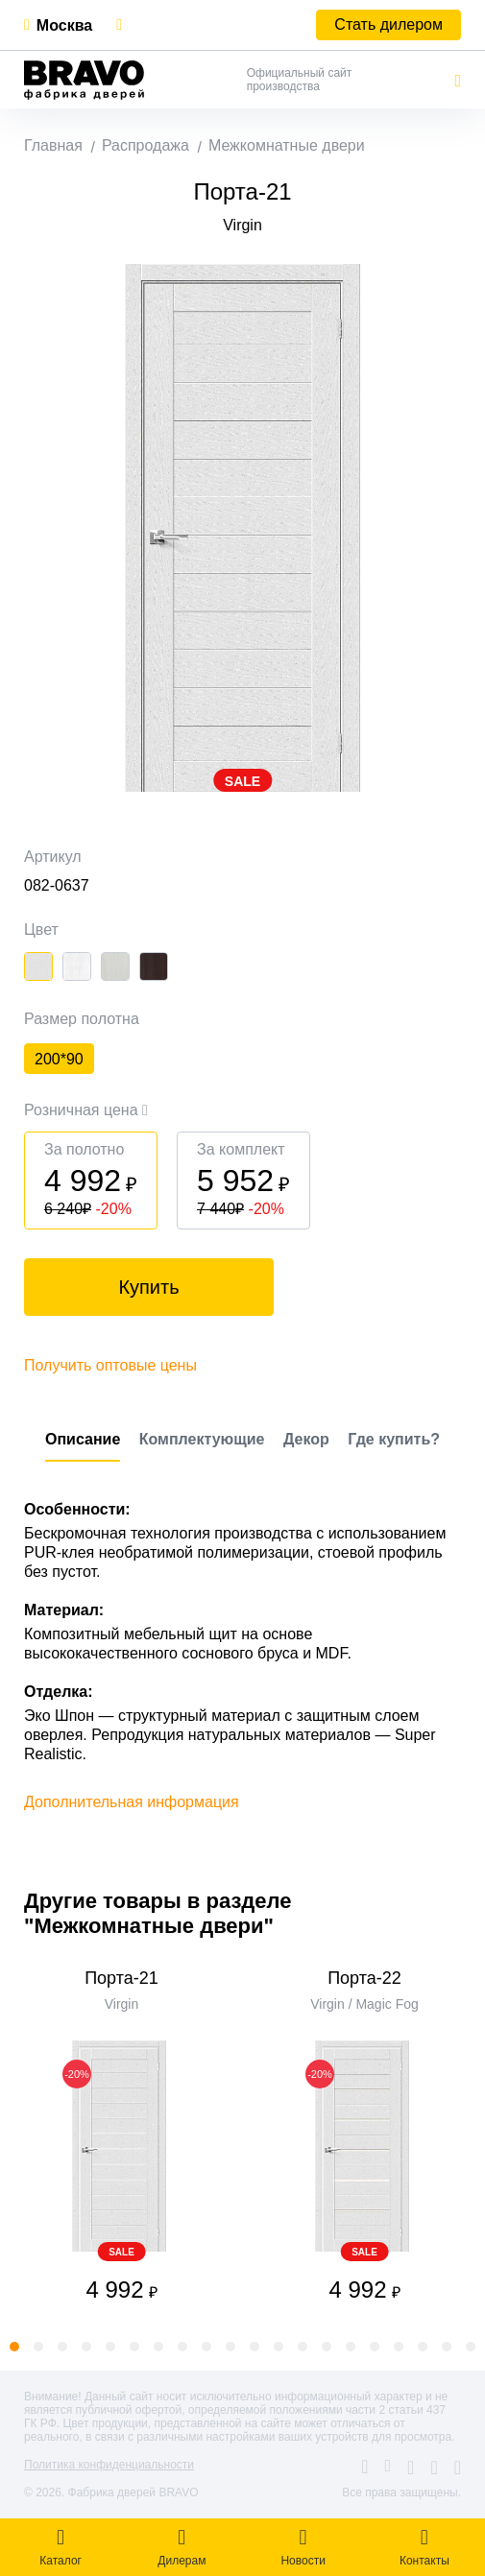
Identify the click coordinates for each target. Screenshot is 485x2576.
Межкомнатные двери (286, 145)
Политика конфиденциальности (109, 2464)
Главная (53, 145)
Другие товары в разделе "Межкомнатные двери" (157, 1913)
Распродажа (145, 145)
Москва (64, 25)
